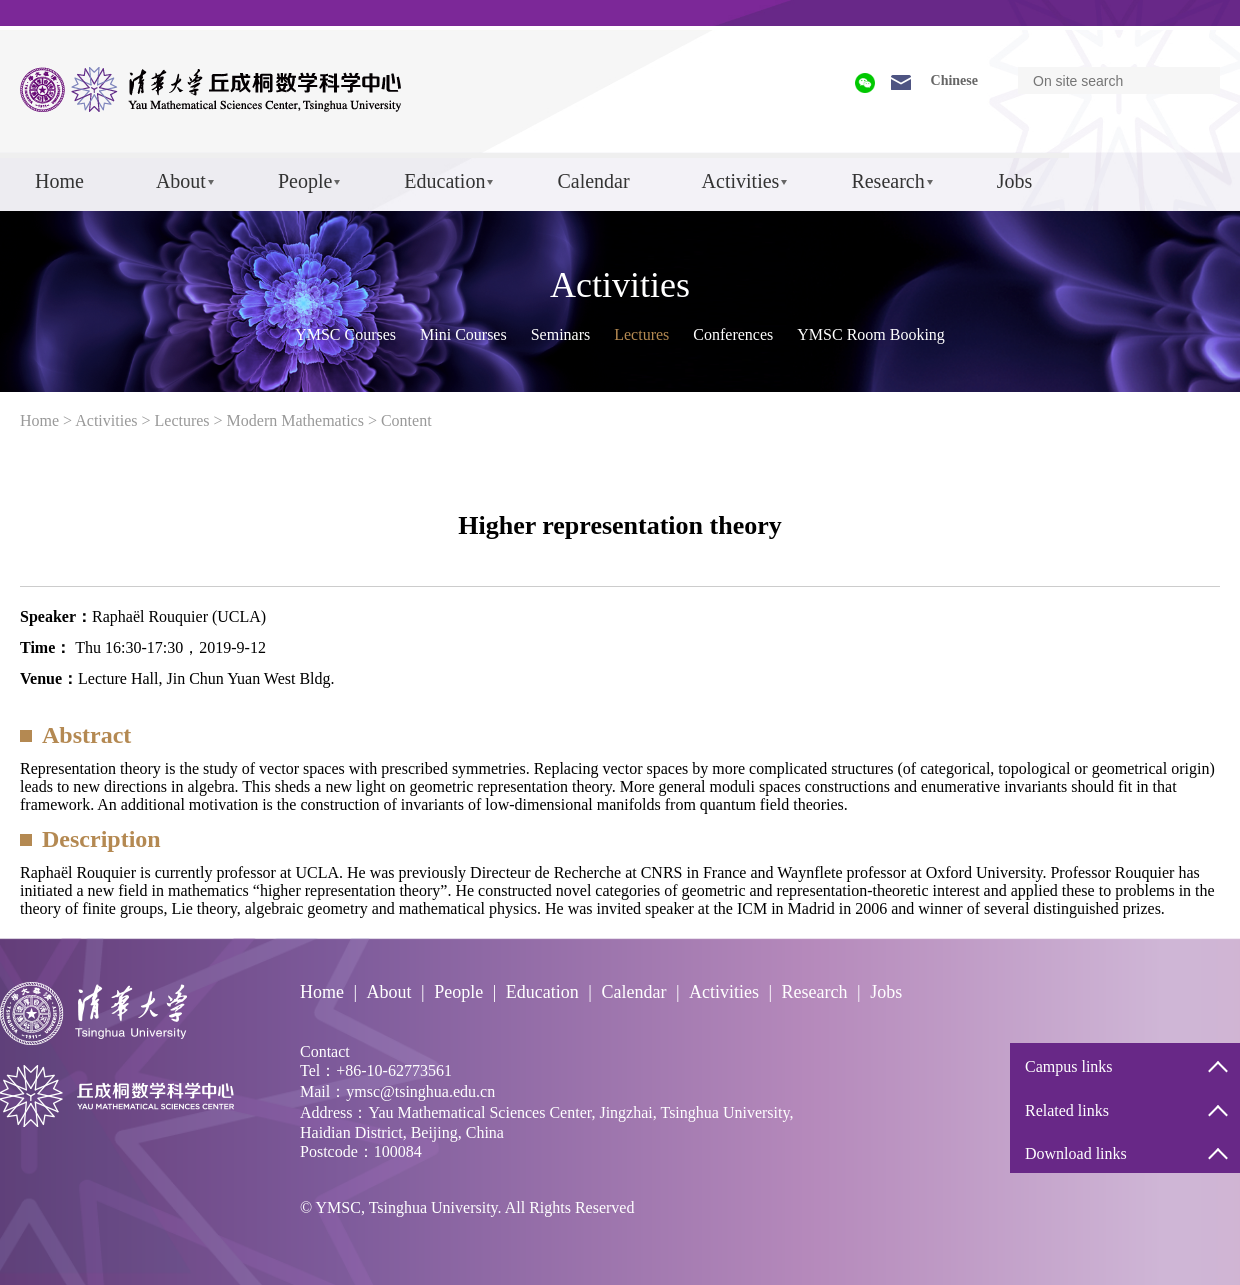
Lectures (641, 334)
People (305, 181)
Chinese (954, 80)
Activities (741, 181)
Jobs (1015, 181)
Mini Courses (463, 334)
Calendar (593, 181)
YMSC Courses (345, 334)
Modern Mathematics (295, 420)
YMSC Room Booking (871, 334)
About (181, 181)
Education (444, 181)
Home (59, 181)
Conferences (733, 334)
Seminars (561, 334)
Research (887, 181)
